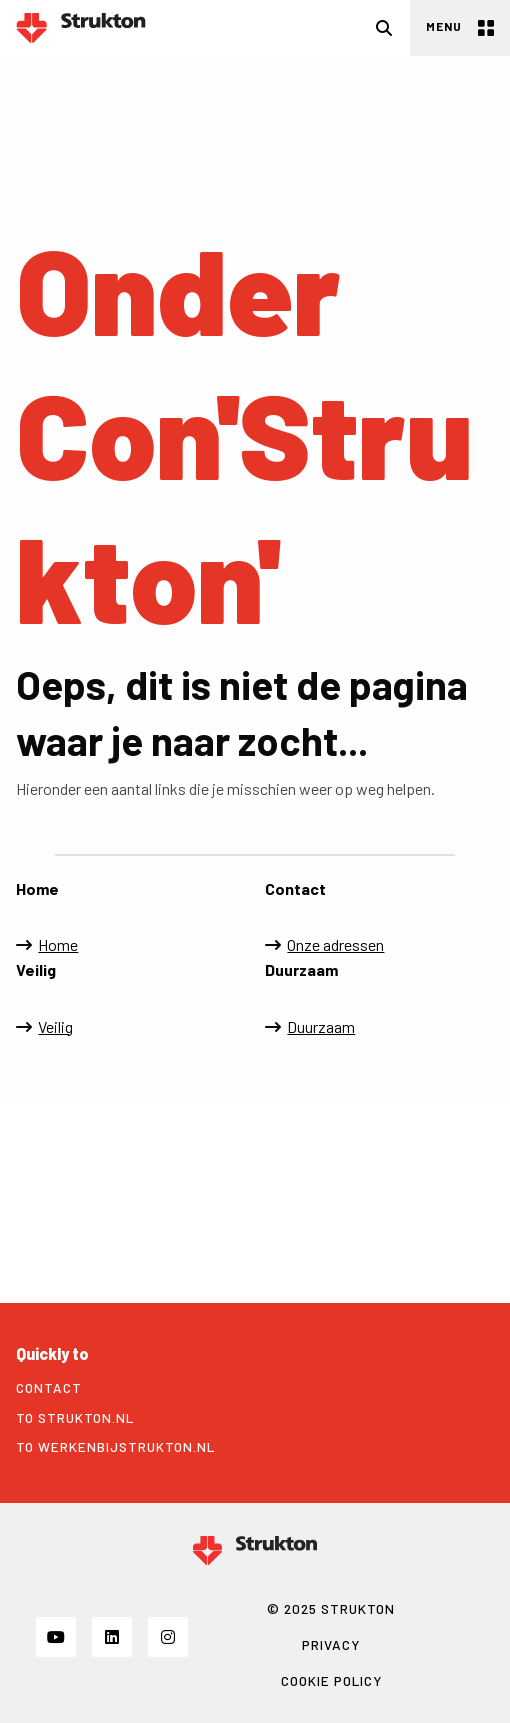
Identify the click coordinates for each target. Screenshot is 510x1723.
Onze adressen (335, 944)
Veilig (55, 1026)
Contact (49, 1388)
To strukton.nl (75, 1418)
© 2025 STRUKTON (331, 1608)
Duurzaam (321, 1026)
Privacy (331, 1644)
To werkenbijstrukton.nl (115, 1447)
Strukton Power (81, 28)
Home (58, 944)
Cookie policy (331, 1680)
